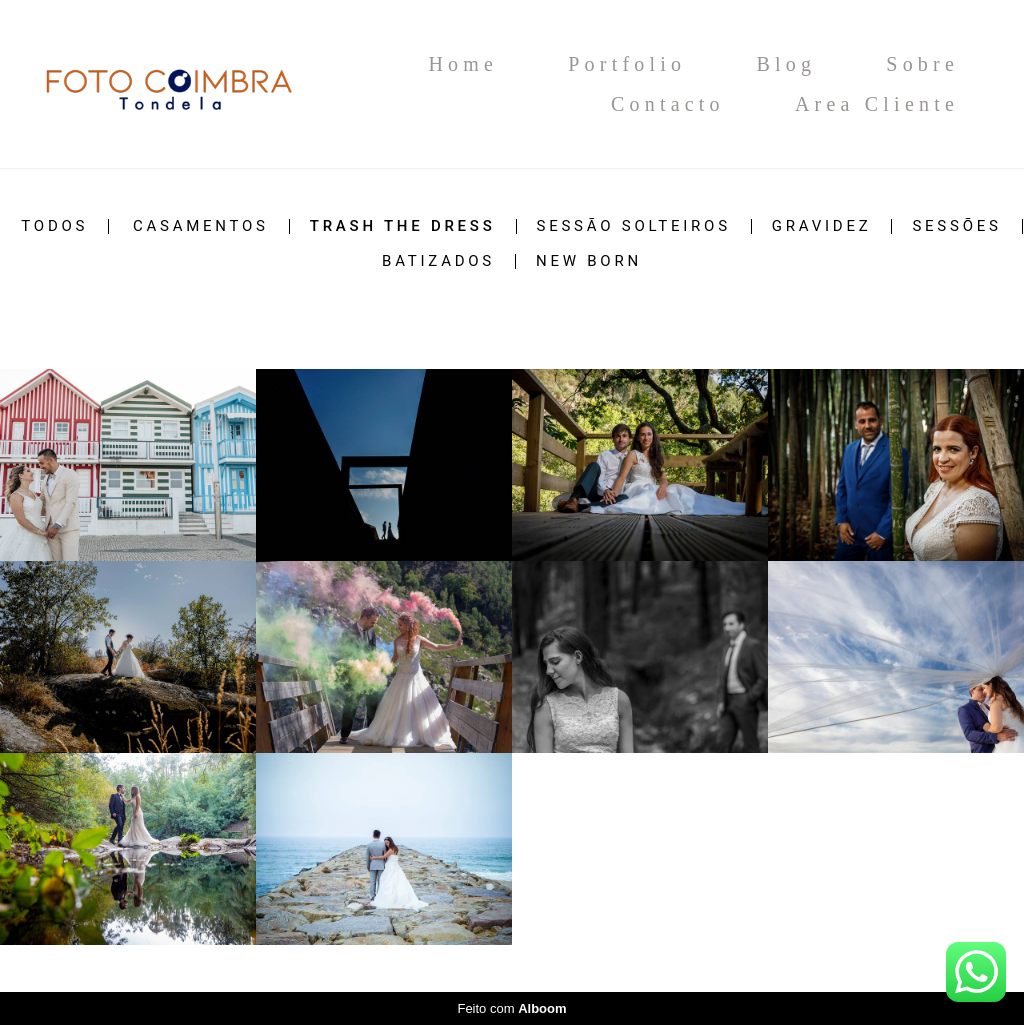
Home (463, 64)
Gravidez (822, 226)
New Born (589, 261)
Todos (54, 226)
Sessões (956, 226)
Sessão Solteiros (634, 226)
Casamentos (201, 226)
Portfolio (627, 64)
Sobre (922, 64)
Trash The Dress (403, 226)
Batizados (438, 261)
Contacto (668, 104)
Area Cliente (877, 104)
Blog (786, 64)
